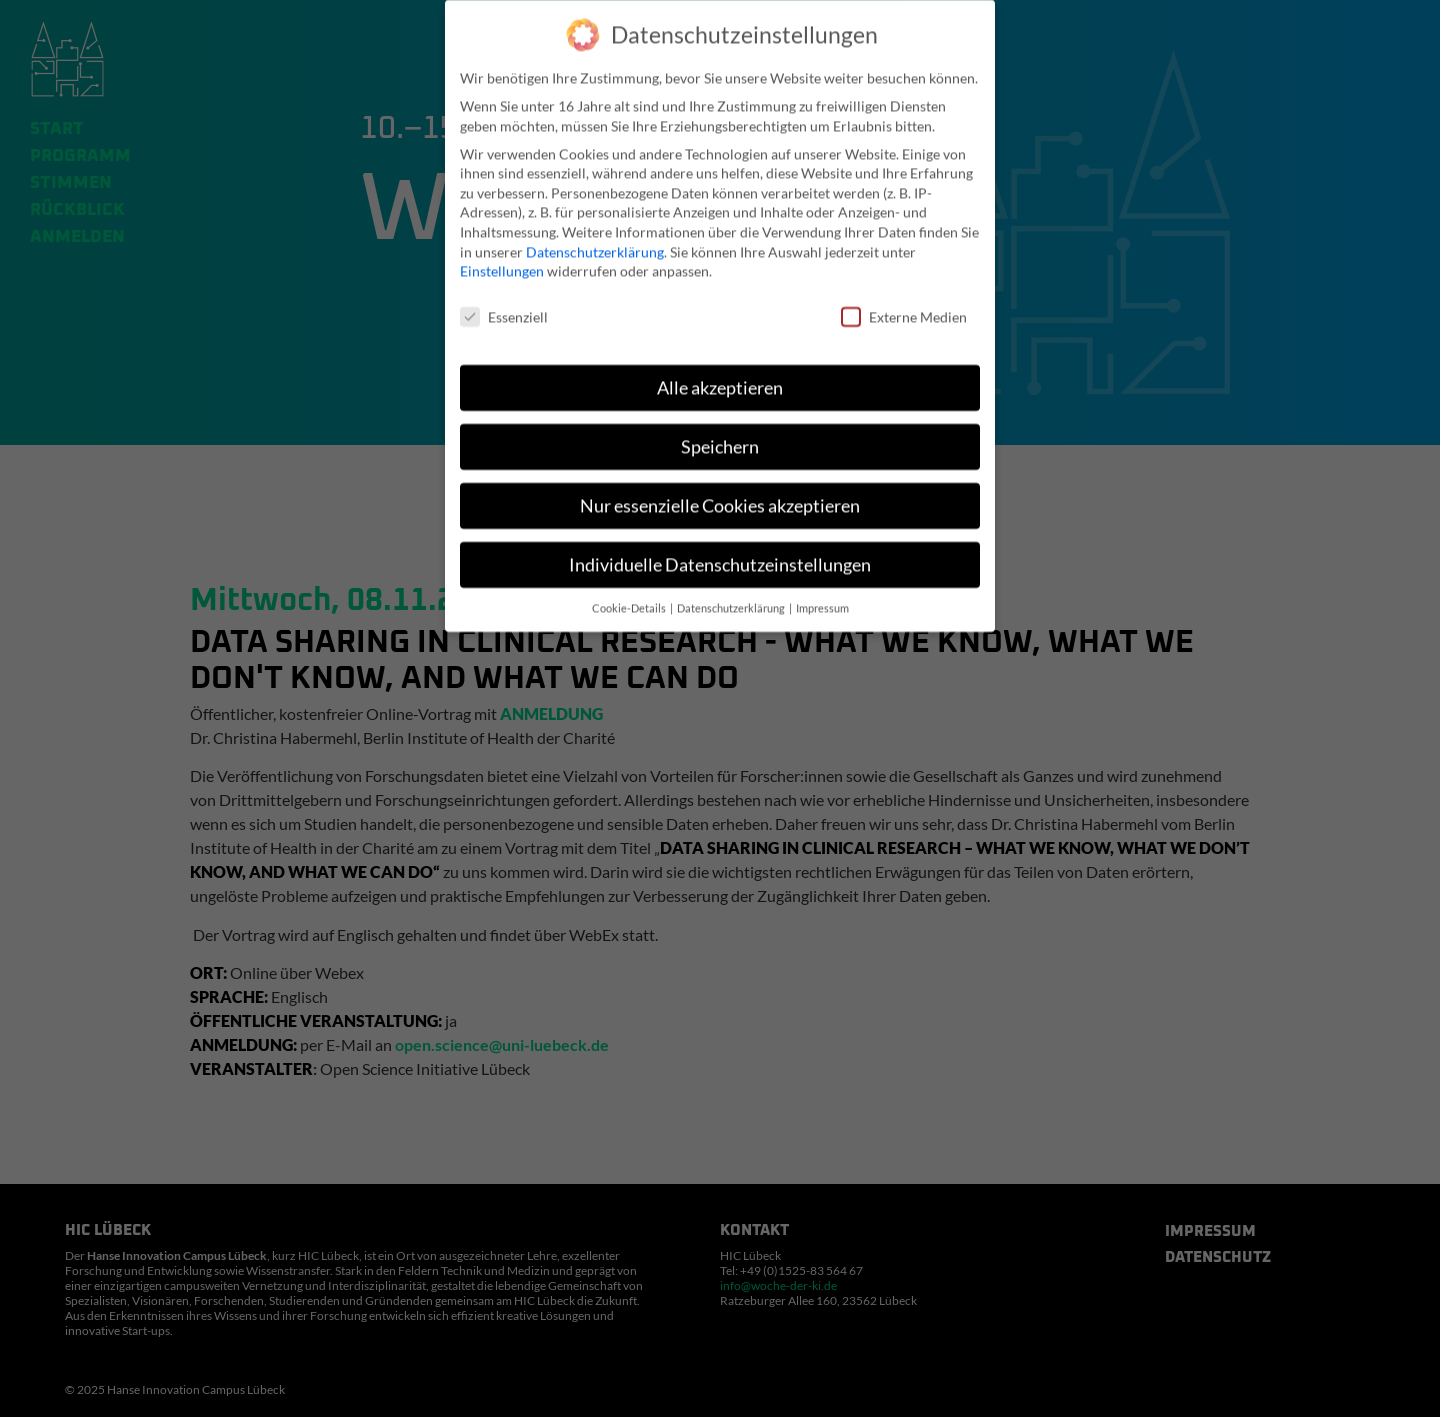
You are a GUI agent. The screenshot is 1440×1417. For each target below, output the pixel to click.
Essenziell (504, 308)
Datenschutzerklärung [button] (732, 599)
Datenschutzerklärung (595, 242)
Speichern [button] (720, 438)
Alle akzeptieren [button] (720, 379)
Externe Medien (904, 308)
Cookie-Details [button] (630, 599)
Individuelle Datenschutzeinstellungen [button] (720, 556)
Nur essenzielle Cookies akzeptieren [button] (720, 497)
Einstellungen (502, 262)
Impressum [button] (822, 599)
